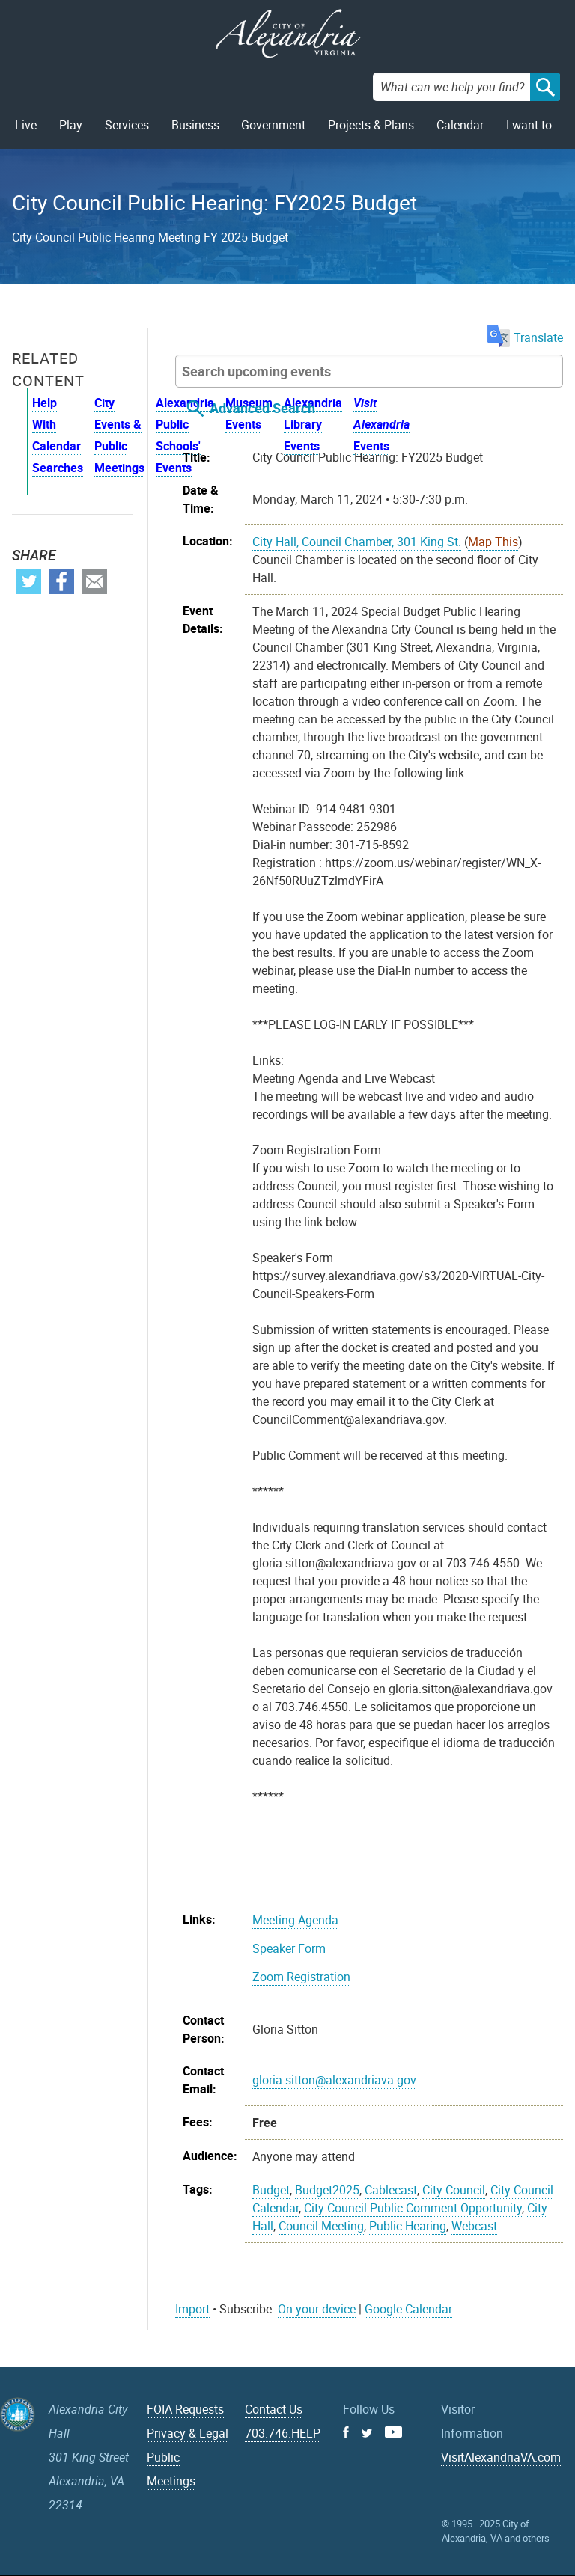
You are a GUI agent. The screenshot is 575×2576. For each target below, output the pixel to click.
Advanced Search (262, 408)
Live (26, 125)
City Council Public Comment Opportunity (413, 2208)
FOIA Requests (185, 2409)
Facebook (61, 581)
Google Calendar (408, 2309)
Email (94, 581)
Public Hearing (407, 2226)
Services (127, 125)
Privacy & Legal (187, 2433)
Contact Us (273, 2409)
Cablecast (391, 2190)
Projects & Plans (371, 125)
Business (195, 125)
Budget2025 (327, 2190)
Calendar (460, 125)
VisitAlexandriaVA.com (501, 2457)
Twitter (28, 581)
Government (273, 125)
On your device (317, 2309)
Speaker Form (289, 1948)
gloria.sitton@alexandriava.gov (334, 2080)
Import (192, 2309)
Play (70, 125)
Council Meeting (321, 2226)
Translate (525, 337)
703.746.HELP (282, 2433)
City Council (453, 2190)
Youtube (393, 2432)
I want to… (533, 125)
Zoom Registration (301, 1976)
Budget (271, 2190)
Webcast (474, 2226)
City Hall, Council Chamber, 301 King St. (356, 541)
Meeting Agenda (295, 1920)
